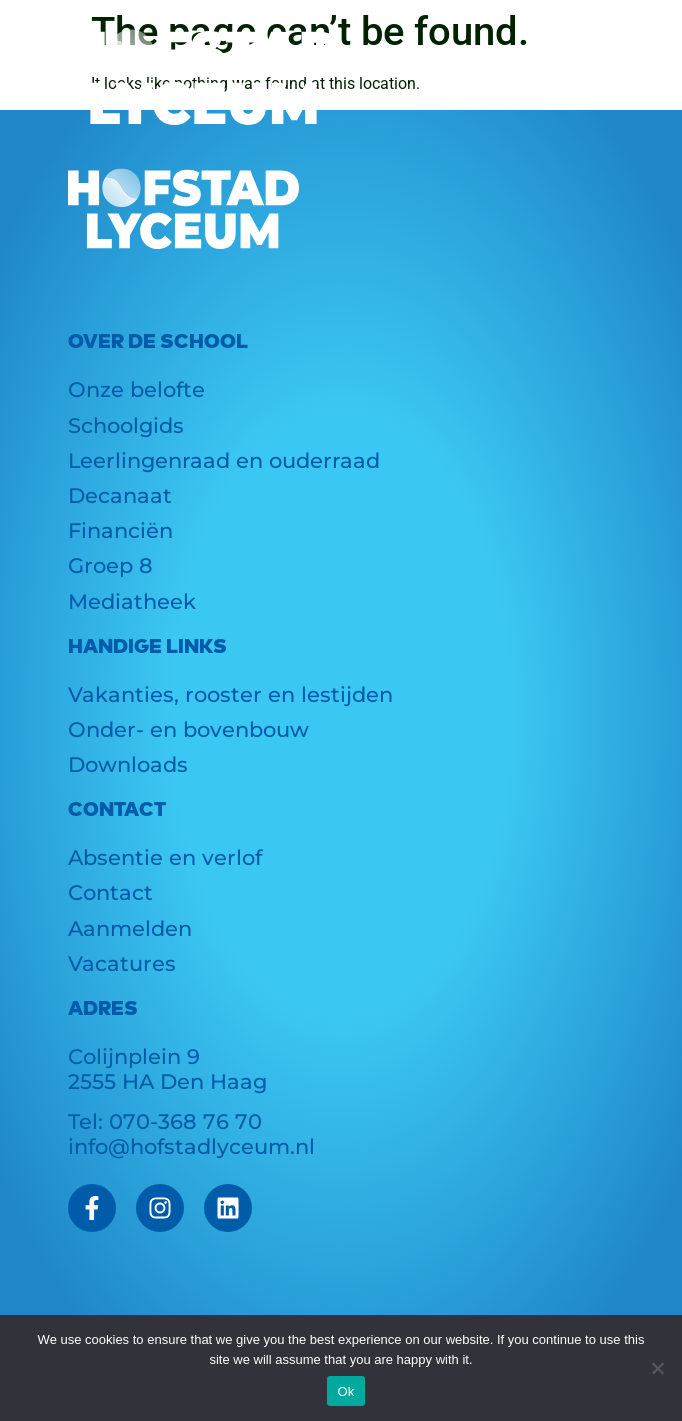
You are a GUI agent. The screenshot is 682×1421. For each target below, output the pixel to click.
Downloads (128, 764)
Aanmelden (130, 928)
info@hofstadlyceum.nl (191, 1146)
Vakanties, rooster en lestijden (230, 694)
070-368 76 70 (185, 1121)
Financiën (120, 530)
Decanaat (120, 495)
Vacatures (122, 963)
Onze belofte (136, 389)
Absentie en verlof (165, 857)
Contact (110, 892)
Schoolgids (126, 425)
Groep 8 (110, 565)
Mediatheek (132, 601)
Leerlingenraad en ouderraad (224, 460)
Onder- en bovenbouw (188, 729)
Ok (345, 1391)
